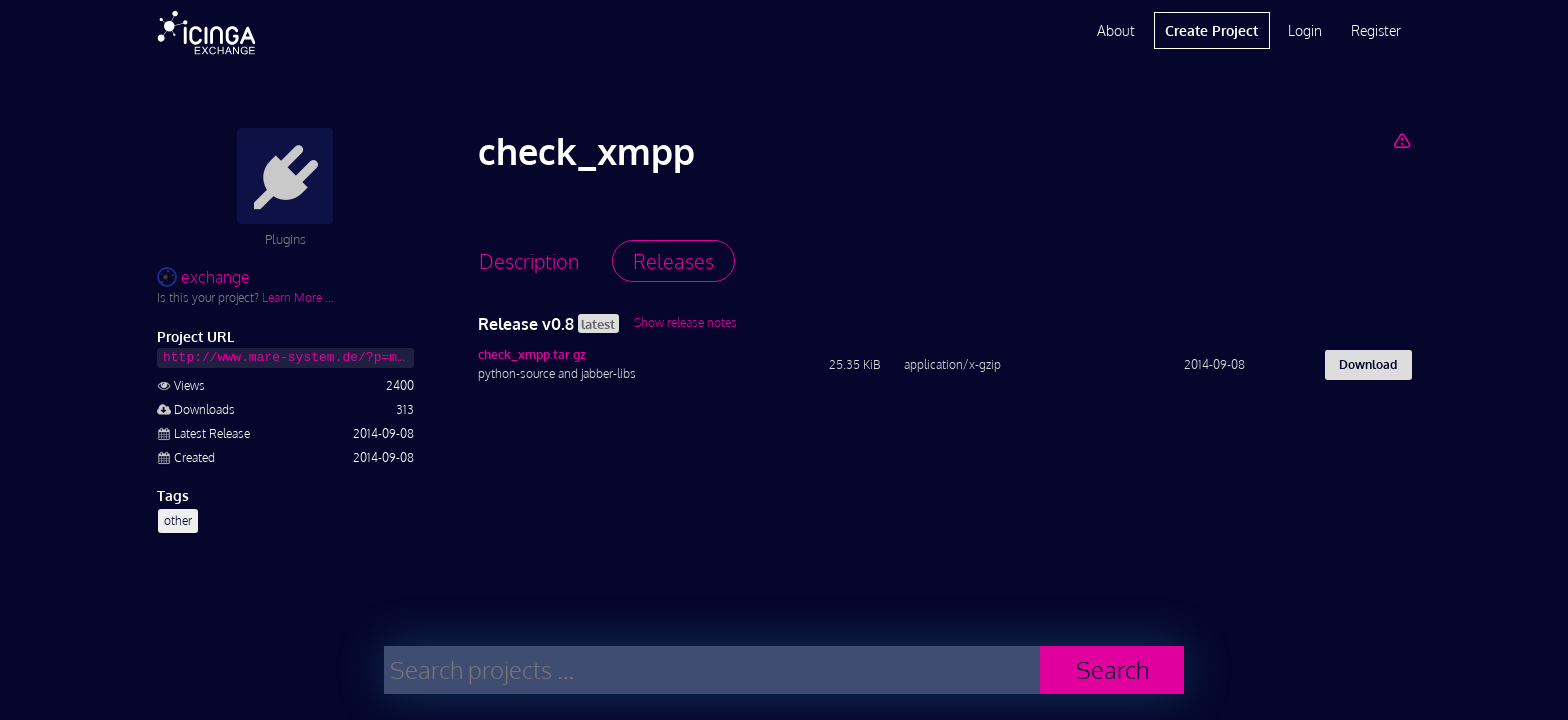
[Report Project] (1401, 140)
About (1116, 30)
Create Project (1211, 30)
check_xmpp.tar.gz (532, 354)
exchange (203, 277)
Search (1112, 669)
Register (1376, 30)
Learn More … (298, 297)
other (178, 520)
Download (1368, 364)
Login (1305, 30)
